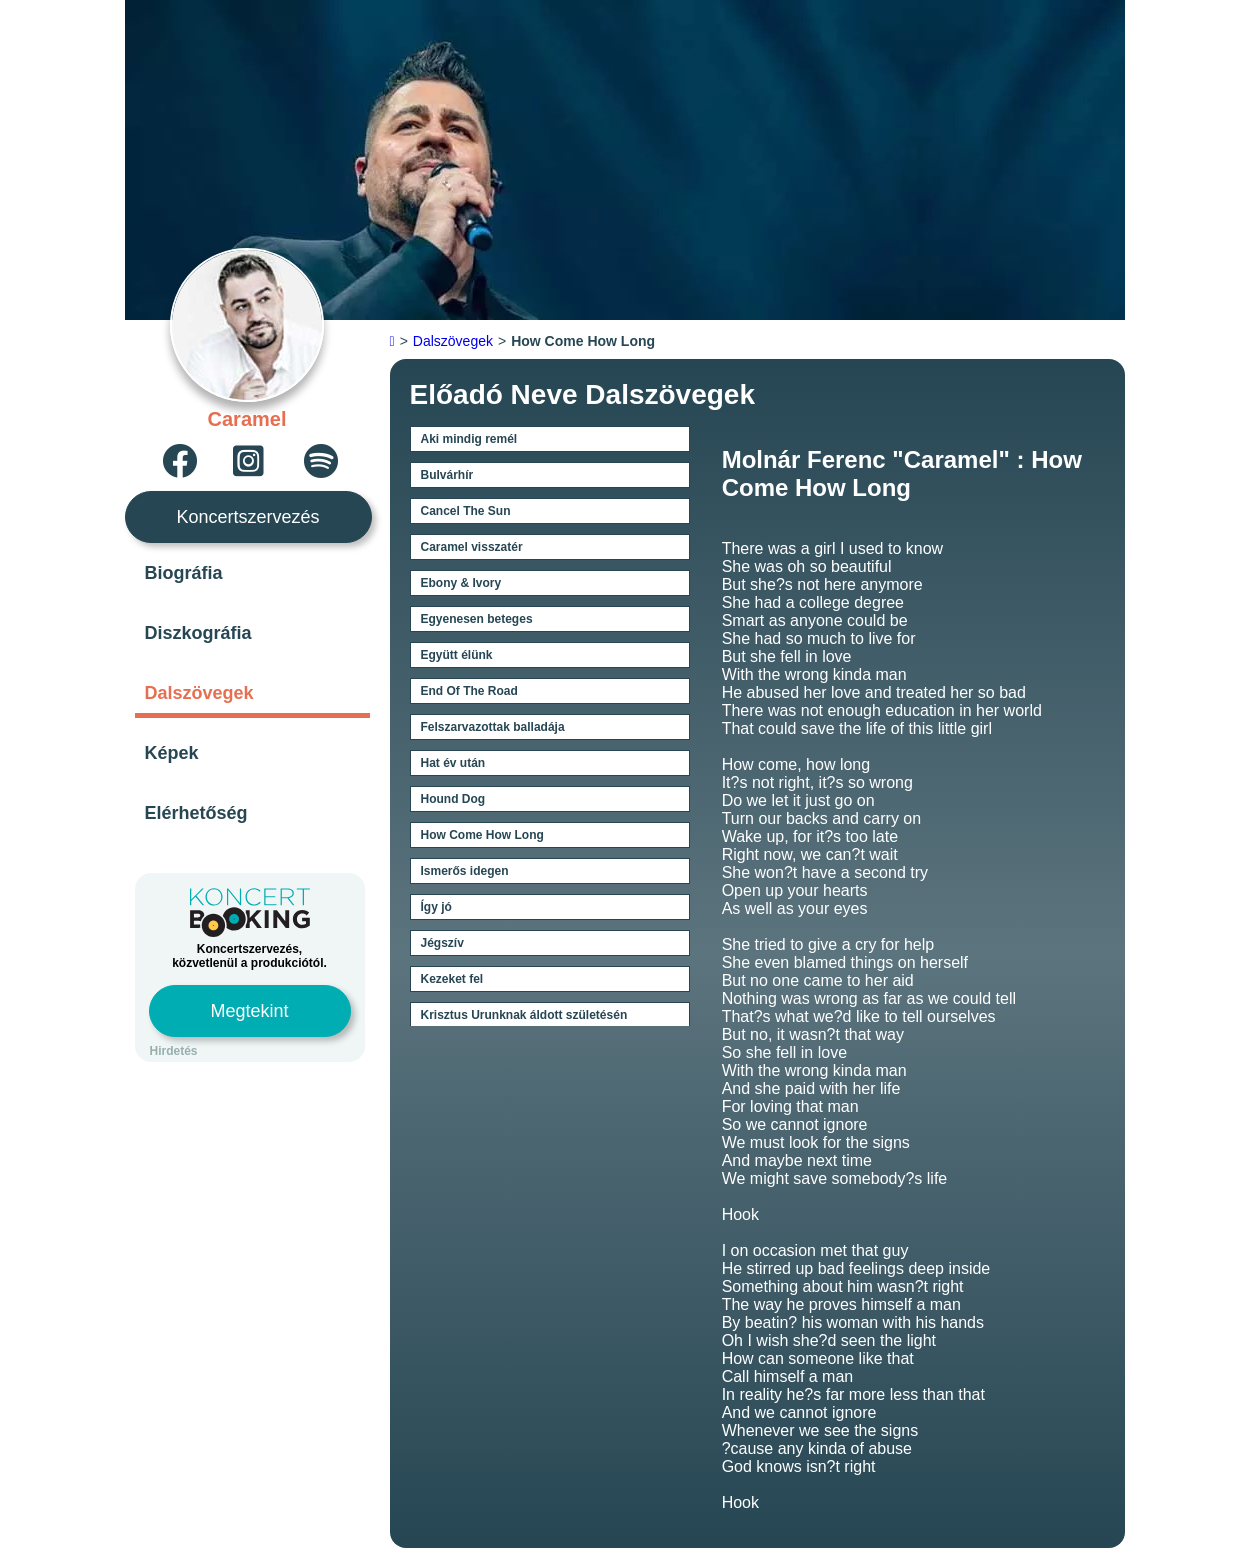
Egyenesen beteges (477, 619)
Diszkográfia (198, 633)
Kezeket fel (452, 979)
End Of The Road (469, 691)
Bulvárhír (447, 475)
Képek (172, 753)
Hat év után (453, 763)
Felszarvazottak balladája (493, 727)
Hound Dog (453, 799)
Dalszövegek (199, 693)
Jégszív (442, 943)
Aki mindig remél (469, 439)
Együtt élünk (457, 655)
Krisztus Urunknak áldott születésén (524, 1015)
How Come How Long (482, 835)
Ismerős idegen (465, 871)
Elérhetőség (196, 813)
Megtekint (249, 1011)
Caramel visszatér (472, 547)
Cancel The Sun (466, 511)
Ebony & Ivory (461, 583)
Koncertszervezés (247, 517)
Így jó (436, 907)
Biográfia (184, 573)
